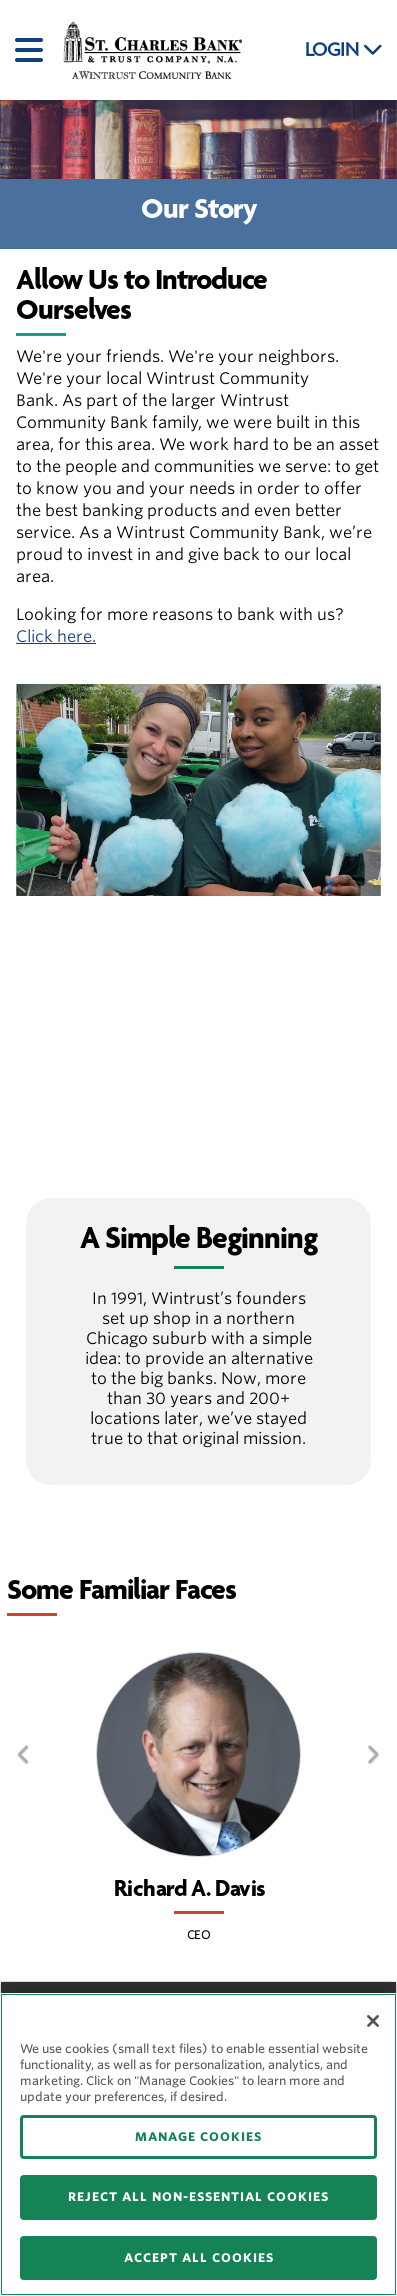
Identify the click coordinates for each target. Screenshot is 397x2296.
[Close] (373, 2021)
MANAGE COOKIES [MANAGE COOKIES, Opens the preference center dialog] (198, 2136)
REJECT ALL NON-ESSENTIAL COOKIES (198, 2196)
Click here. (56, 636)
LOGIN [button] (344, 50)
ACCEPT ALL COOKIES (199, 2257)
